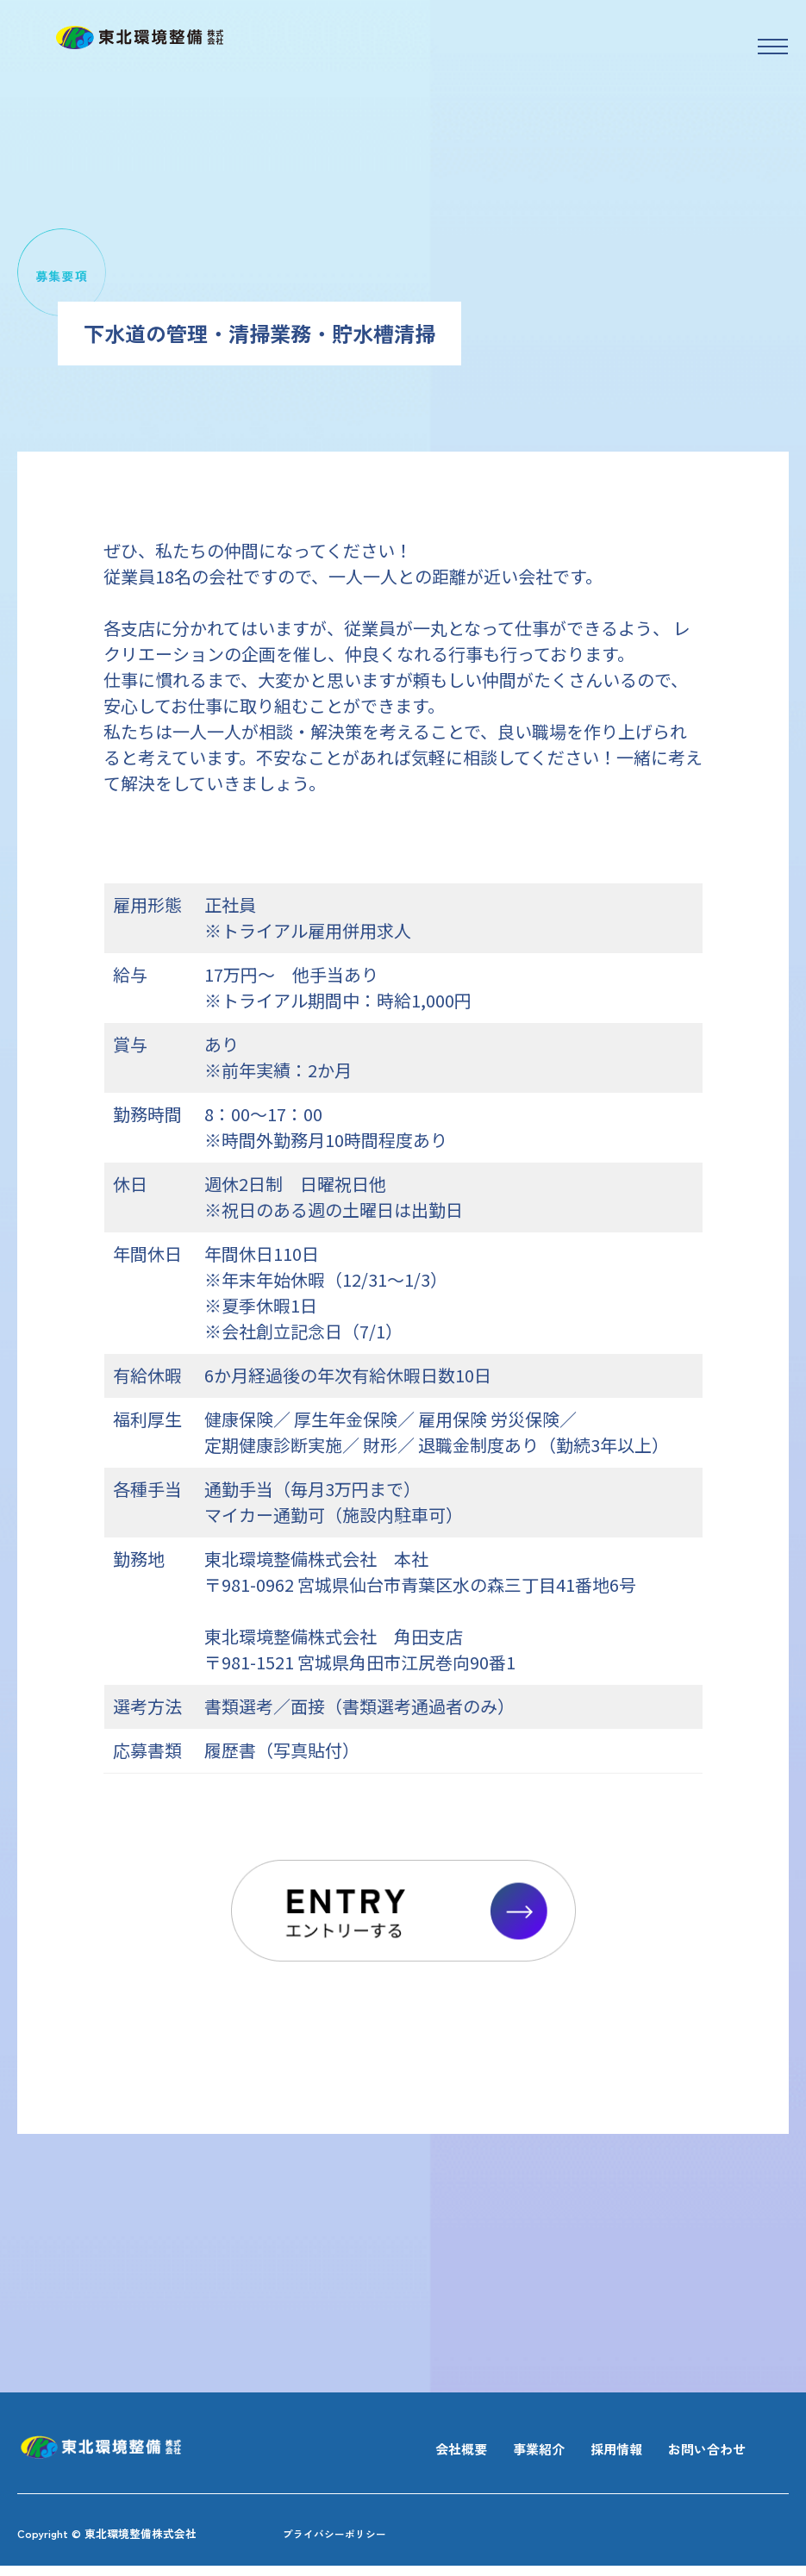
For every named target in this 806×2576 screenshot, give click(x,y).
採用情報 (596, 2451)
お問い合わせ (699, 2451)
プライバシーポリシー (352, 2542)
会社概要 (420, 2451)
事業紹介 (508, 2451)
